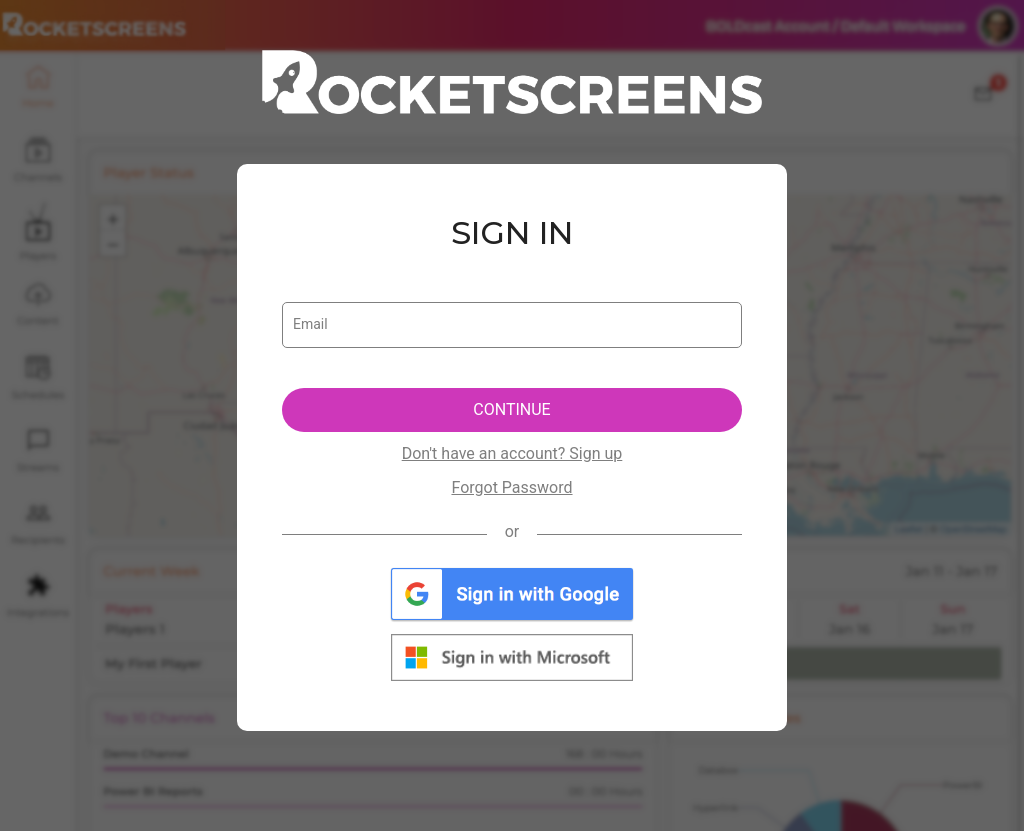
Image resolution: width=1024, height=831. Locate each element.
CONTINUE (511, 409)
